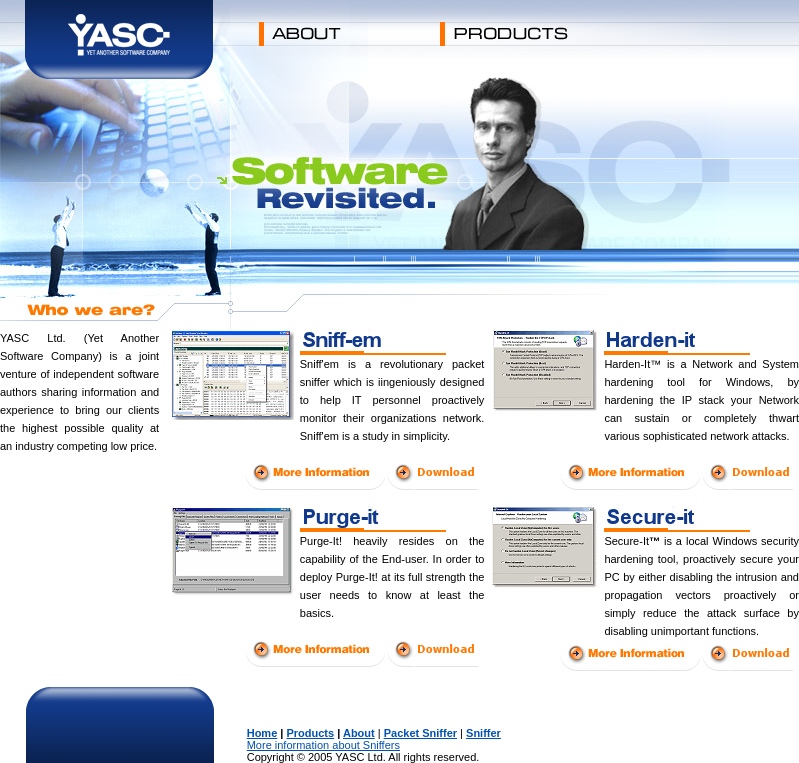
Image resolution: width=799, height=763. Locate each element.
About (359, 733)
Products (310, 733)
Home (262, 733)
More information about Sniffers (323, 745)
